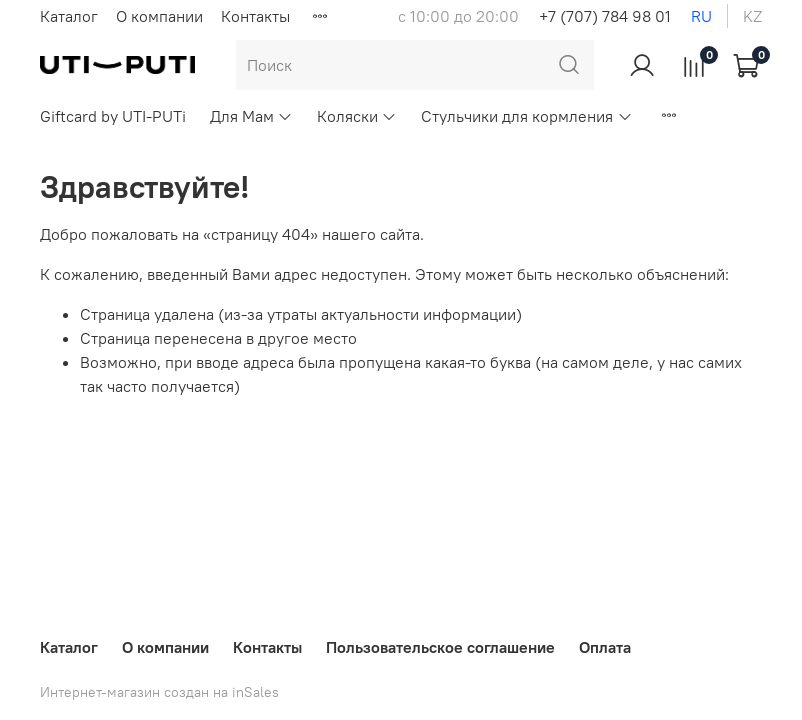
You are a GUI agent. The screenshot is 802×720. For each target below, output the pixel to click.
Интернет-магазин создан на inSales (159, 692)
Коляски (357, 116)
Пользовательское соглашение (440, 647)
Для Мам (251, 116)
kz (752, 16)
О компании (159, 16)
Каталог (69, 16)
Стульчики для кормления (526, 116)
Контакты (255, 16)
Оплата (605, 647)
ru (701, 16)
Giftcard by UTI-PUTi (113, 116)
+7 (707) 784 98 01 (605, 16)
